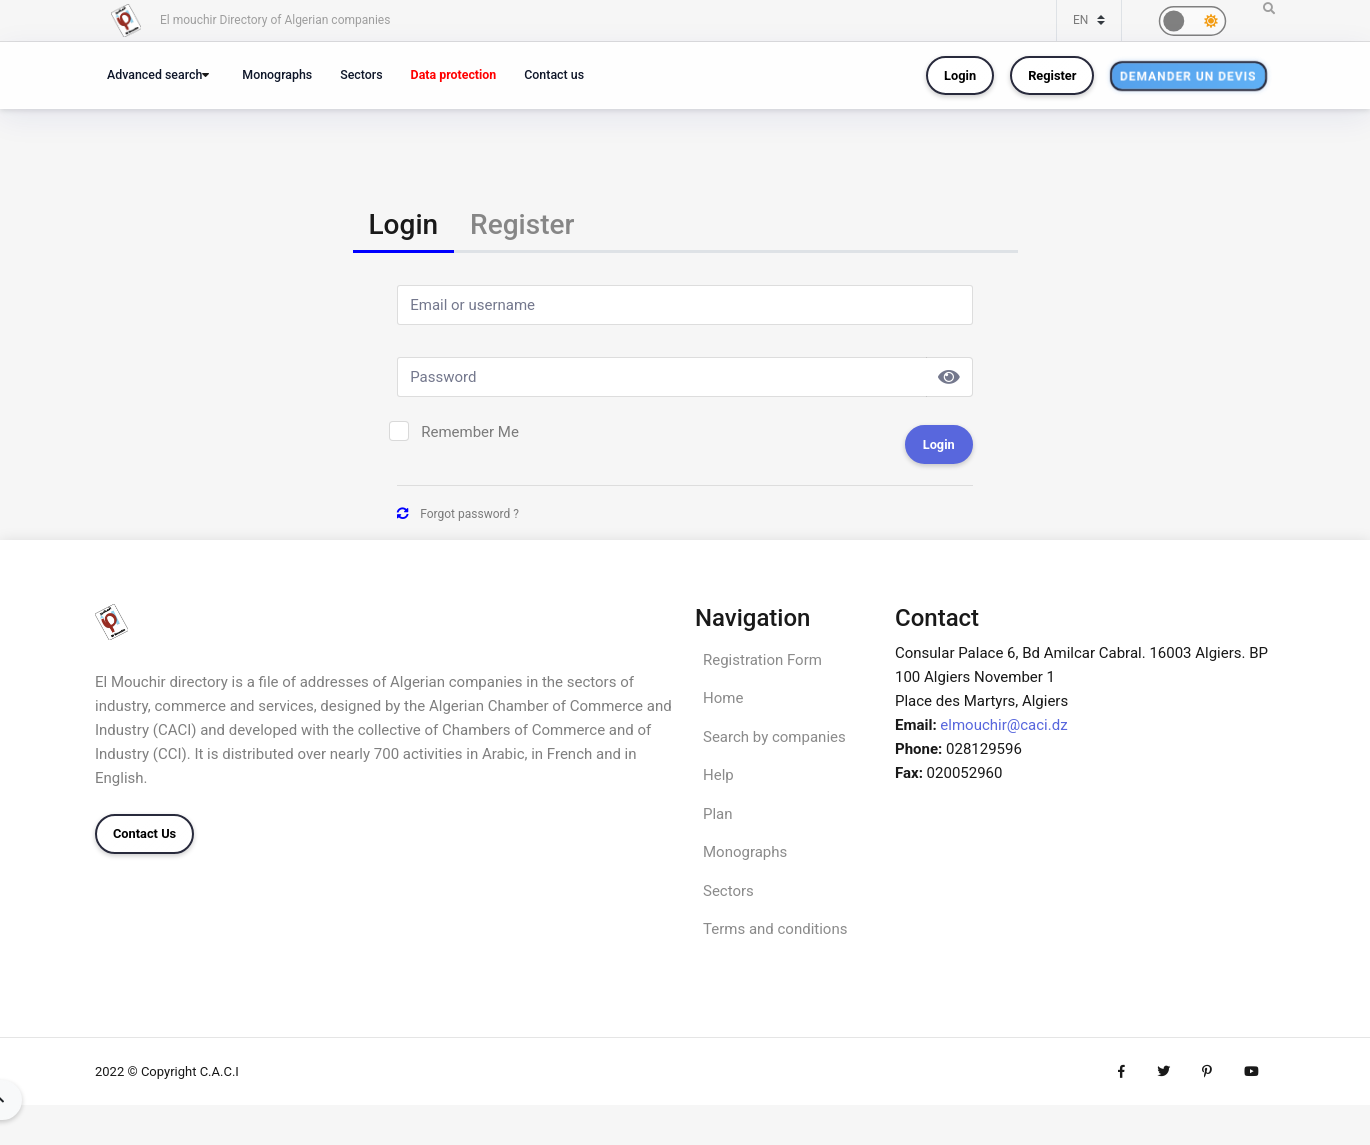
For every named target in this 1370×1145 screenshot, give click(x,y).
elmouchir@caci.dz (1003, 725)
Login (960, 75)
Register (1052, 75)
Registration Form (762, 660)
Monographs (277, 74)
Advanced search (154, 74)
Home (723, 698)
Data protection (454, 74)
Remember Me (470, 432)
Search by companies (774, 737)
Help (718, 775)
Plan (718, 814)
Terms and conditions (775, 929)
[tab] (404, 226)
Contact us (554, 74)
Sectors (361, 74)
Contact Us (144, 833)
